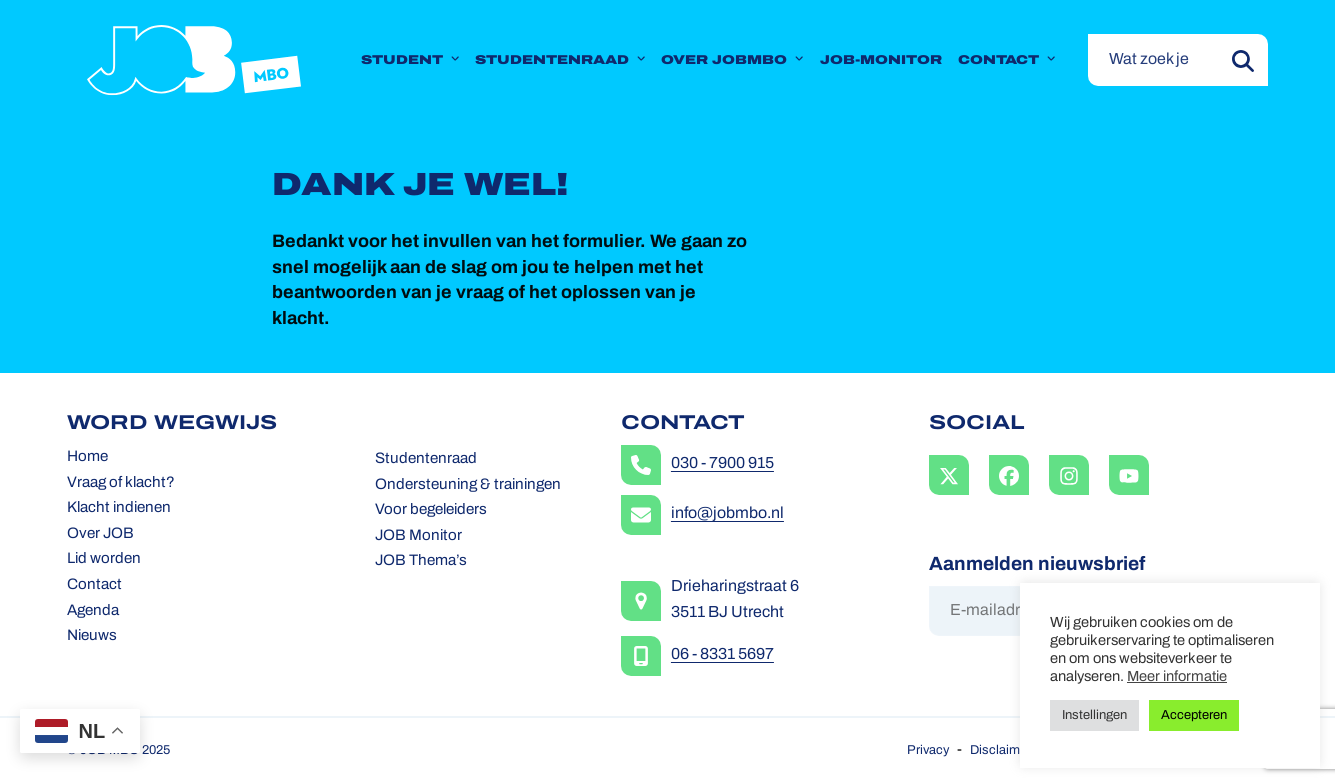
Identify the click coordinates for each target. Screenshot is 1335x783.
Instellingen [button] (1094, 715)
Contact (94, 585)
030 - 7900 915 (722, 464)
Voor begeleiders (431, 510)
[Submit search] (1243, 60)
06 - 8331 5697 (722, 655)
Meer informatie (1177, 677)
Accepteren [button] (1194, 715)
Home (87, 457)
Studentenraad (426, 459)
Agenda (93, 611)
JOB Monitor (418, 536)
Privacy (928, 750)
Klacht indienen (119, 508)
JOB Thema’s (421, 561)
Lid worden (104, 559)
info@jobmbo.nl (727, 514)
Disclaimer (1000, 750)
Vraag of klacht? (121, 483)
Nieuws (92, 636)
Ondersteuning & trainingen (468, 485)
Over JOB (100, 534)
